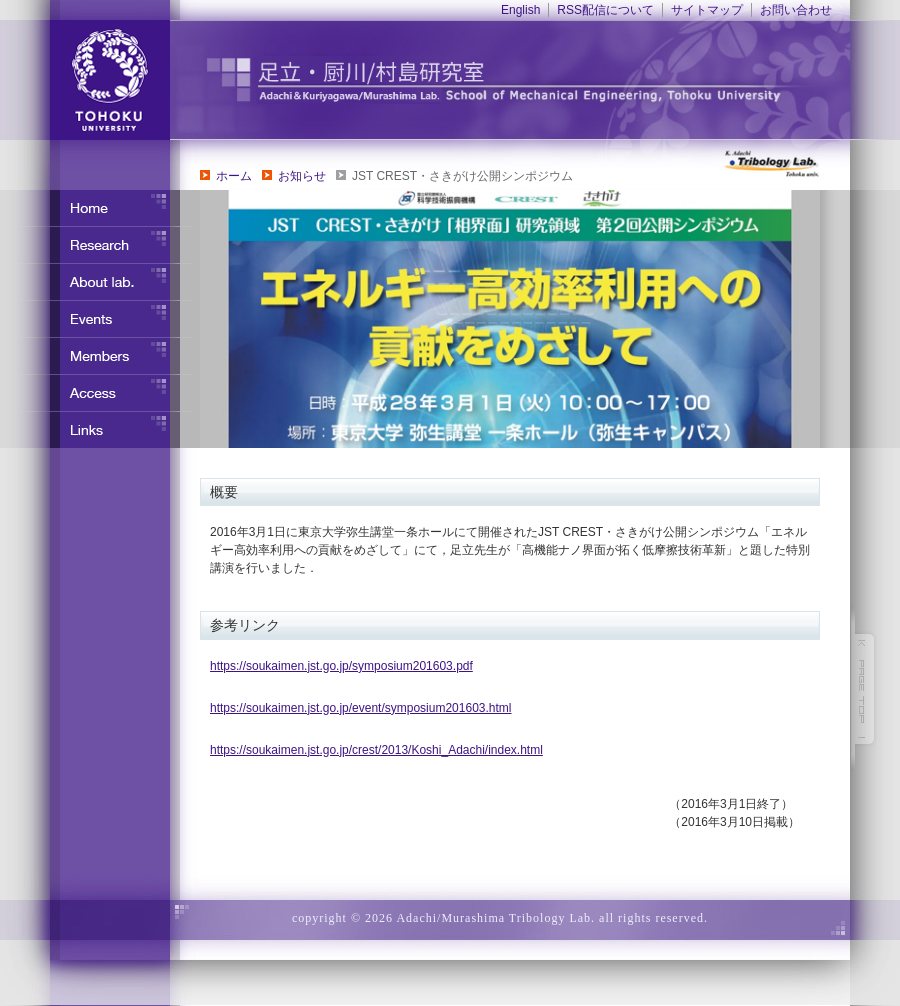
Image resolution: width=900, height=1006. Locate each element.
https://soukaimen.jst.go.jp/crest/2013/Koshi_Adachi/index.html (376, 750)
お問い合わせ (796, 10)
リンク (100, 430)
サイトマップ (707, 10)
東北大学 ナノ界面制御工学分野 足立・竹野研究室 (535, 80)
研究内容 (100, 245)
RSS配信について (605, 10)
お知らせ (302, 176)
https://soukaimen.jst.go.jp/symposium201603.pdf (341, 666)
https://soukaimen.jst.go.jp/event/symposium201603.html (361, 708)
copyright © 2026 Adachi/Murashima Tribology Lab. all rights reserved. (500, 918)
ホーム (234, 176)
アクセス (100, 393)
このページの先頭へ (865, 689)
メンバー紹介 (100, 356)
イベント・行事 (100, 319)
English (520, 10)
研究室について (100, 282)
